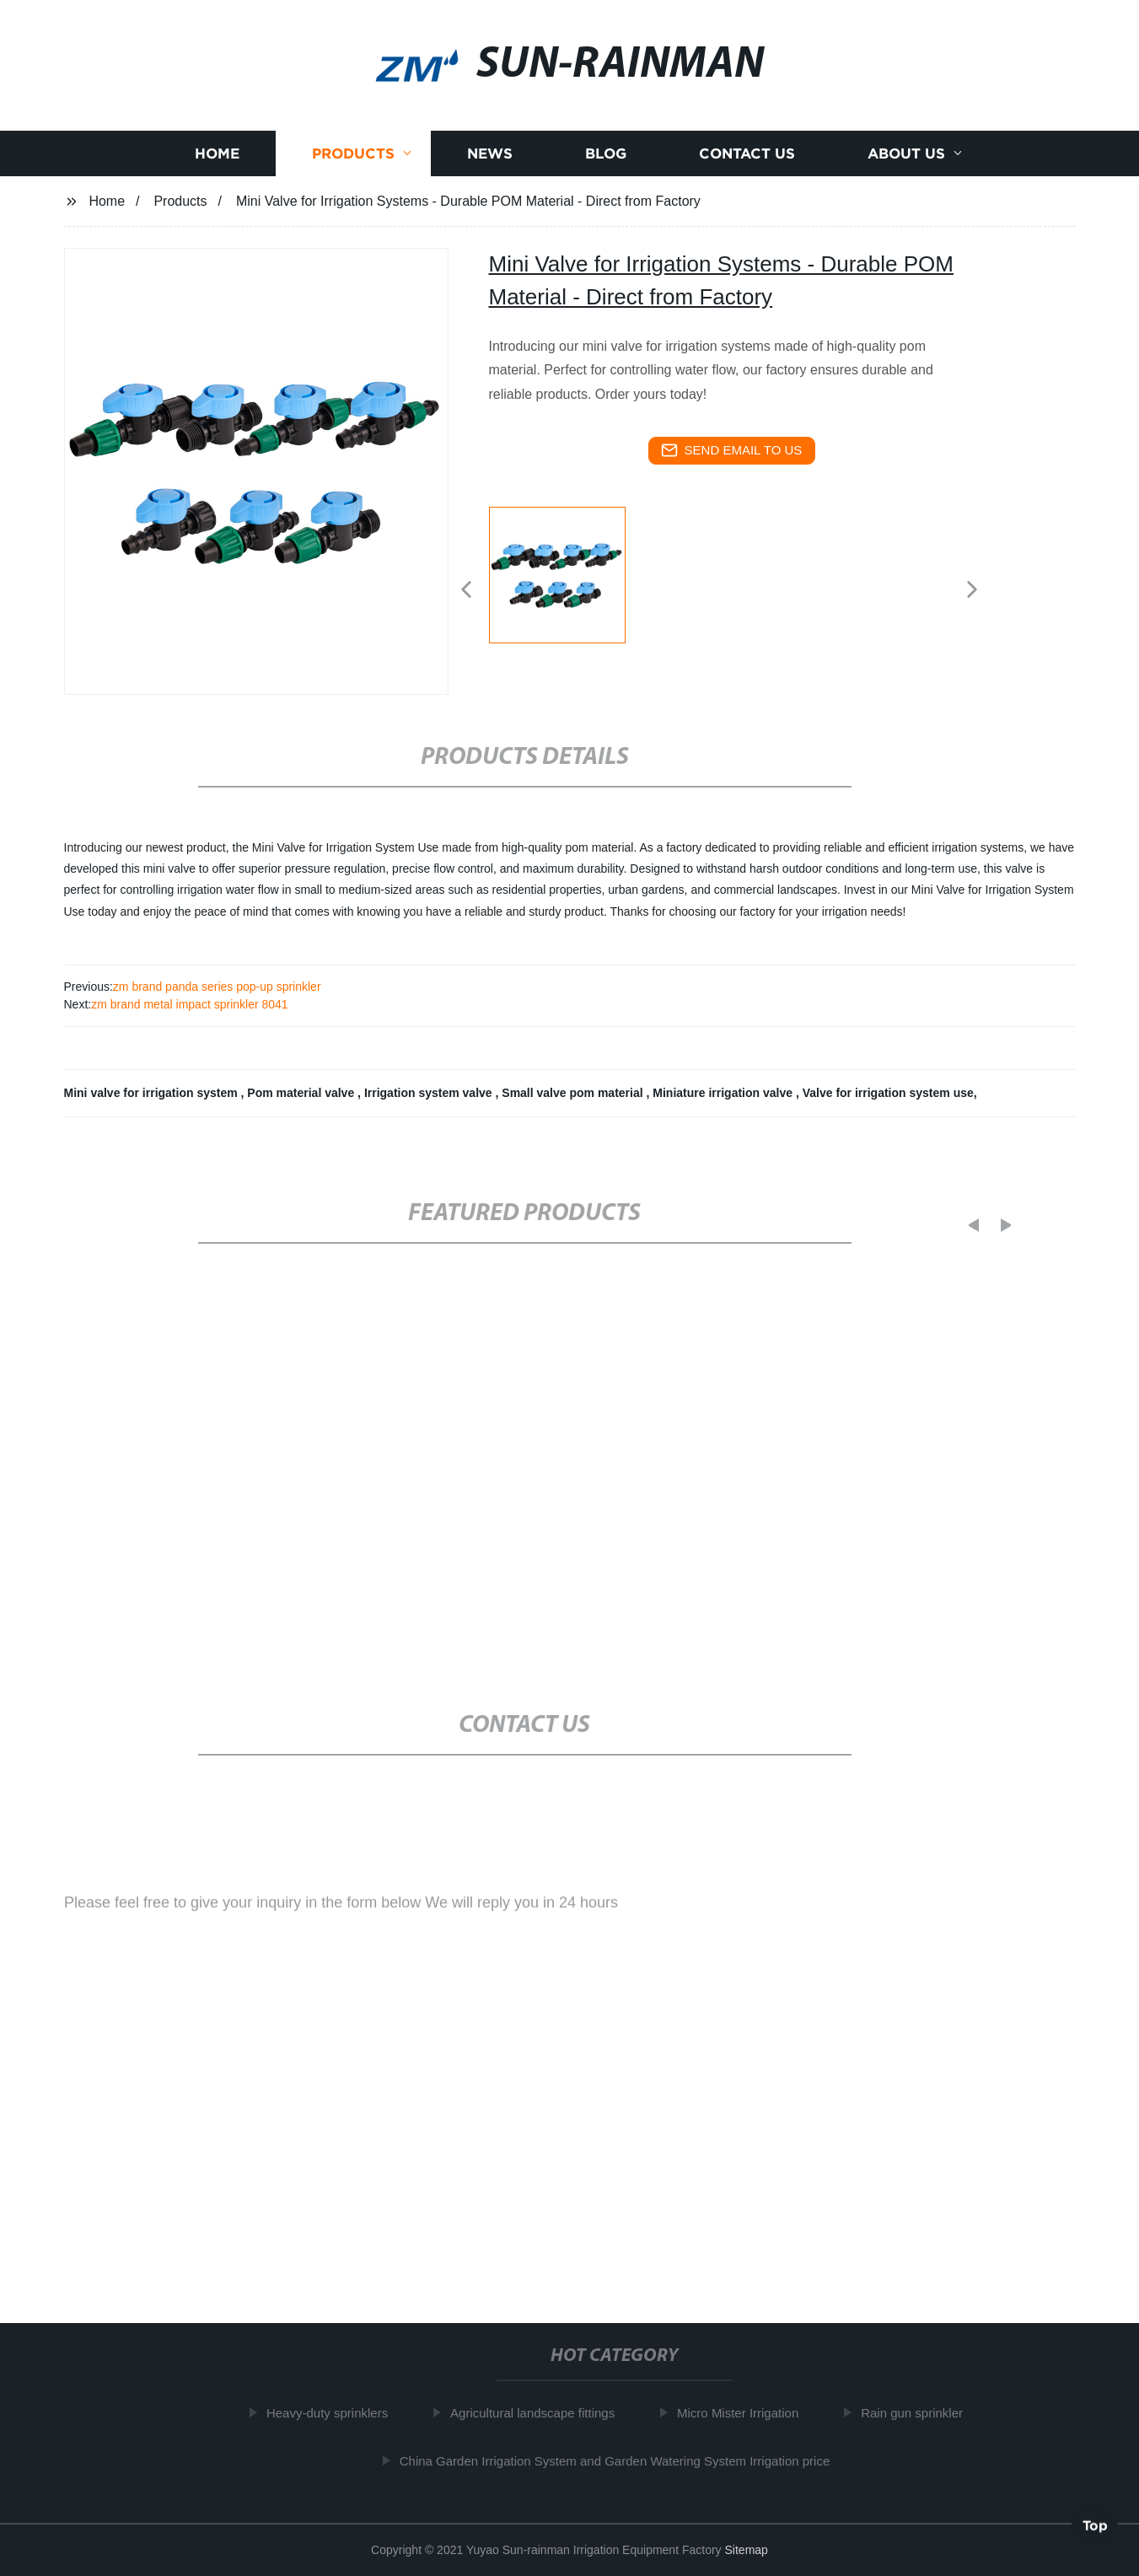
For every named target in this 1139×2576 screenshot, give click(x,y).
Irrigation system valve (430, 1093)
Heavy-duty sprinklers (334, 2413)
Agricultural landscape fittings (540, 2413)
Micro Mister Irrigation (745, 2413)
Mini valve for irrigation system (152, 1093)
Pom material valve (302, 1093)
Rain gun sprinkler (919, 2413)
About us (906, 159)
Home (217, 159)
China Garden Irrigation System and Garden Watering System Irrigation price (622, 2460)
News (490, 159)
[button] (466, 590)
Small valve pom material (574, 1093)
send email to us (732, 450)
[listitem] (570, 582)
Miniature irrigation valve (724, 1093)
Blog (605, 159)
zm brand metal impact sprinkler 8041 (189, 1004)
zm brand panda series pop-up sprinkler (217, 986)
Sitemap (746, 2550)
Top (1095, 2524)
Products (353, 159)
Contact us (747, 159)
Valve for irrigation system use (888, 1093)
